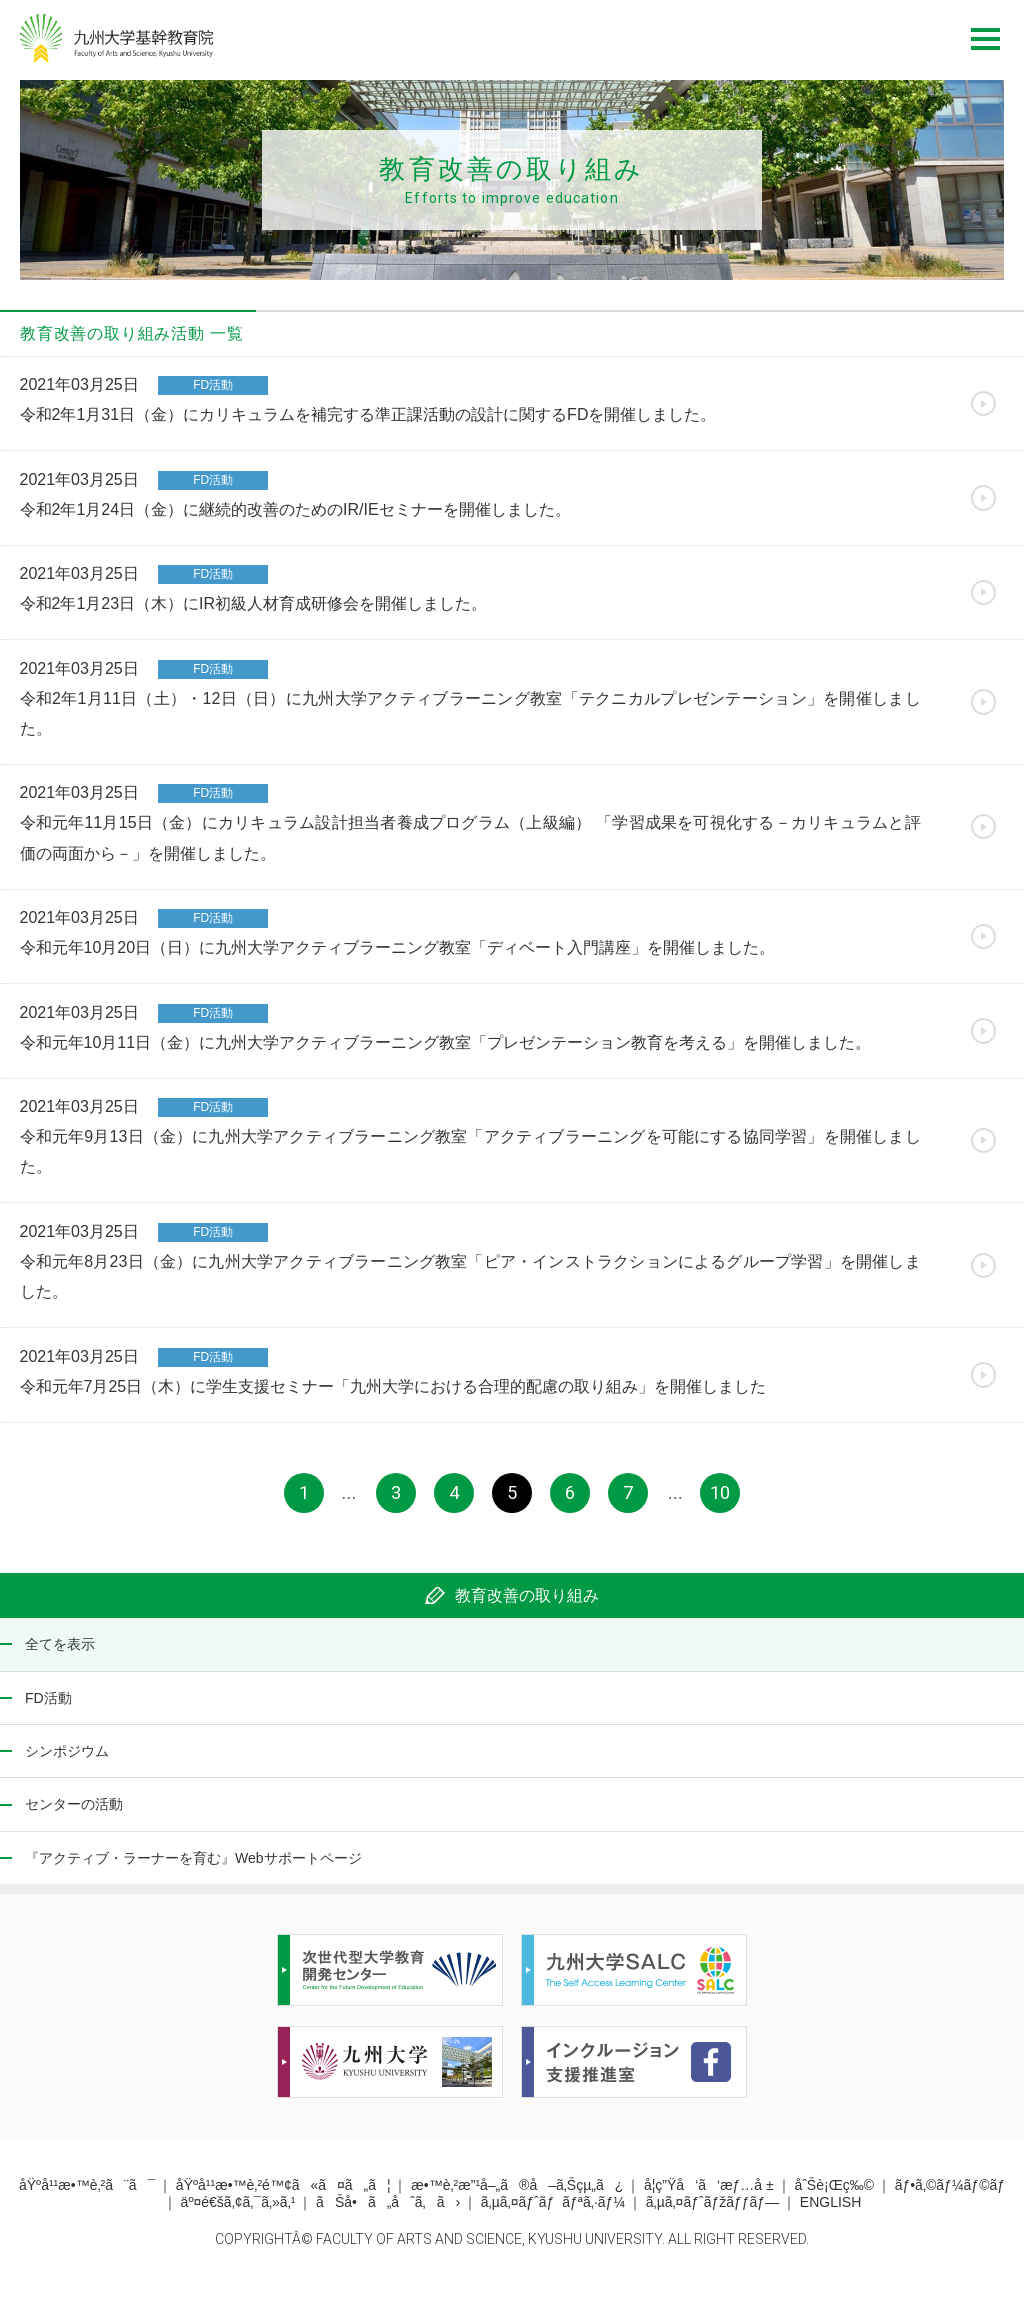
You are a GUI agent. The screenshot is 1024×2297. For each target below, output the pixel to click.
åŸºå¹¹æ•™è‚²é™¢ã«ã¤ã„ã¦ (283, 2195)
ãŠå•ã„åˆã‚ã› (388, 2212)
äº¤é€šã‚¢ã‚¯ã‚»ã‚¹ (238, 2212)
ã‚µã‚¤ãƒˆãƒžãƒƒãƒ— (712, 2212)
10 (720, 1501)
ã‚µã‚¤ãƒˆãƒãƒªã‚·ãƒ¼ (553, 2212)
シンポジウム (67, 1761)
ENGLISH (830, 2212)
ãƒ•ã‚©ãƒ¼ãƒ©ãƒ (950, 2195)
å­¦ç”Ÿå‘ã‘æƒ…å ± (709, 2195)
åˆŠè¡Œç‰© (834, 2195)
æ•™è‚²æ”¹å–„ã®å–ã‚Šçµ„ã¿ (517, 2195)
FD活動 (48, 1707)
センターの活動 (74, 1814)
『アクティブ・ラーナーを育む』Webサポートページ (193, 1867)
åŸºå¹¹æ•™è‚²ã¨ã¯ (87, 2195)
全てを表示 (60, 1654)
